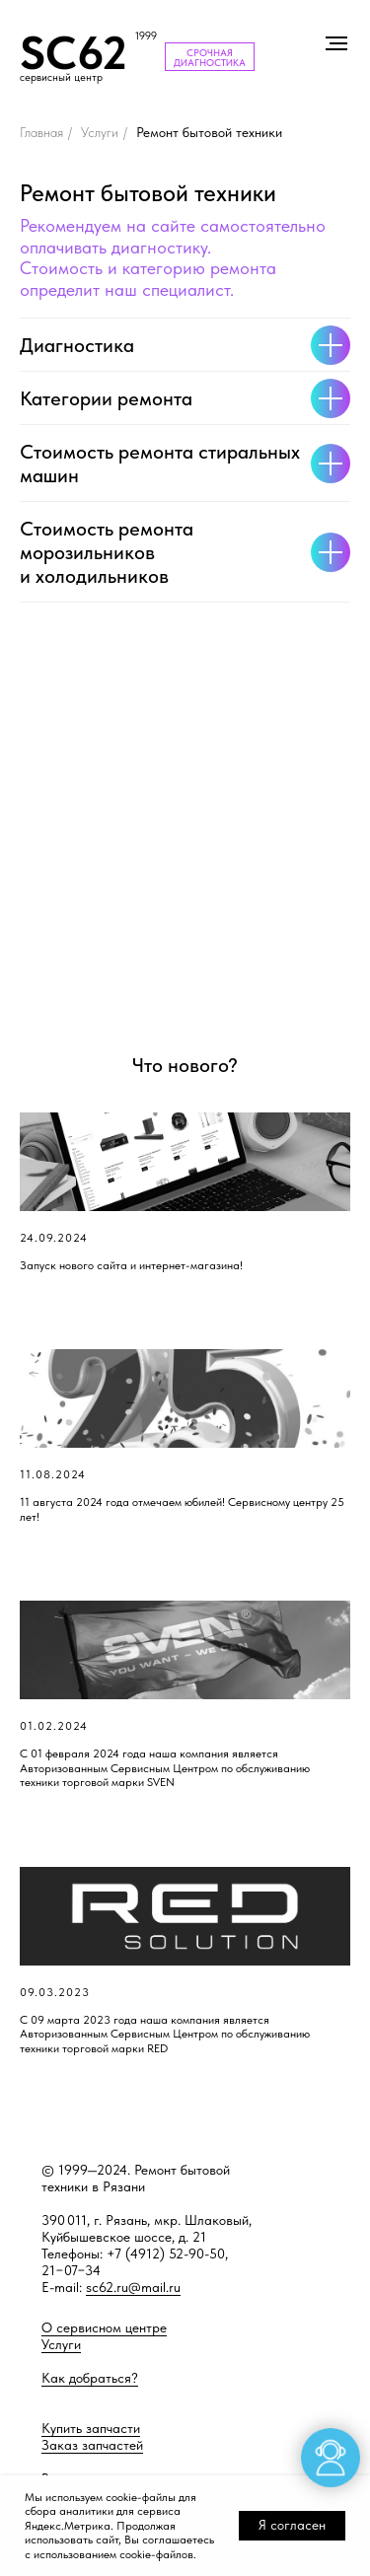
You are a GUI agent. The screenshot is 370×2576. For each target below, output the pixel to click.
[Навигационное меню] (336, 43)
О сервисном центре (104, 2327)
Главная (41, 132)
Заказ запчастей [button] (92, 2445)
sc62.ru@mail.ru (133, 2287)
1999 (146, 36)
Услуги (99, 132)
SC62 (73, 53)
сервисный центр (61, 77)
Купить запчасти (90, 2428)
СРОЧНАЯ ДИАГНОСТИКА (210, 57)
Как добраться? (89, 2378)
